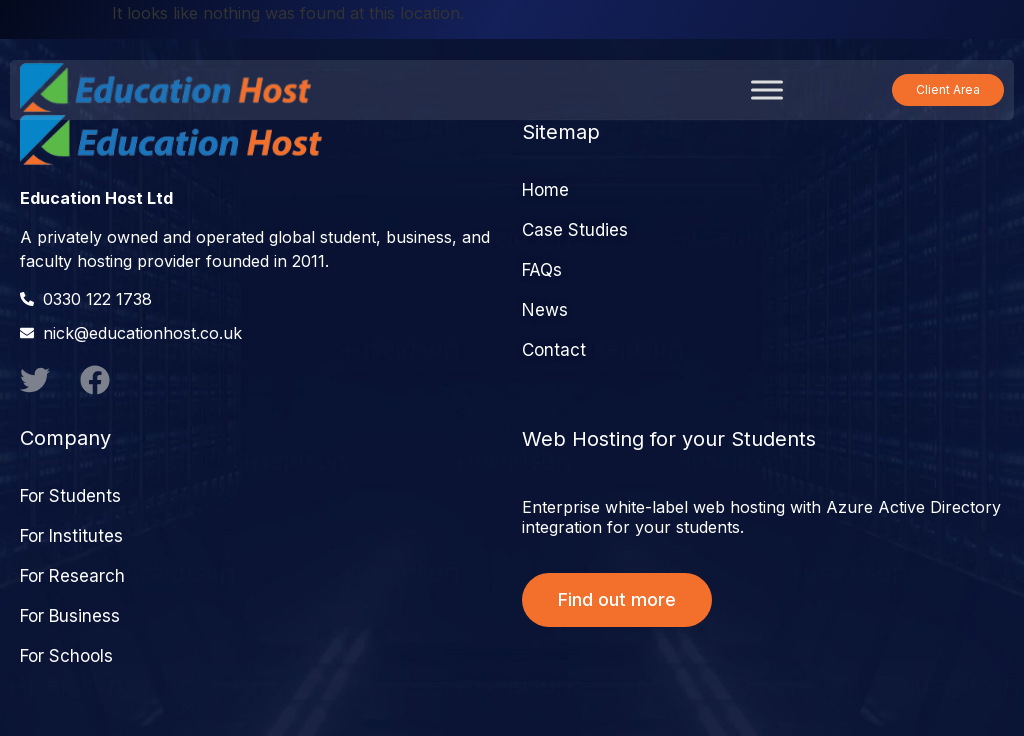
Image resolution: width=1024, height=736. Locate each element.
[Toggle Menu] (767, 89)
